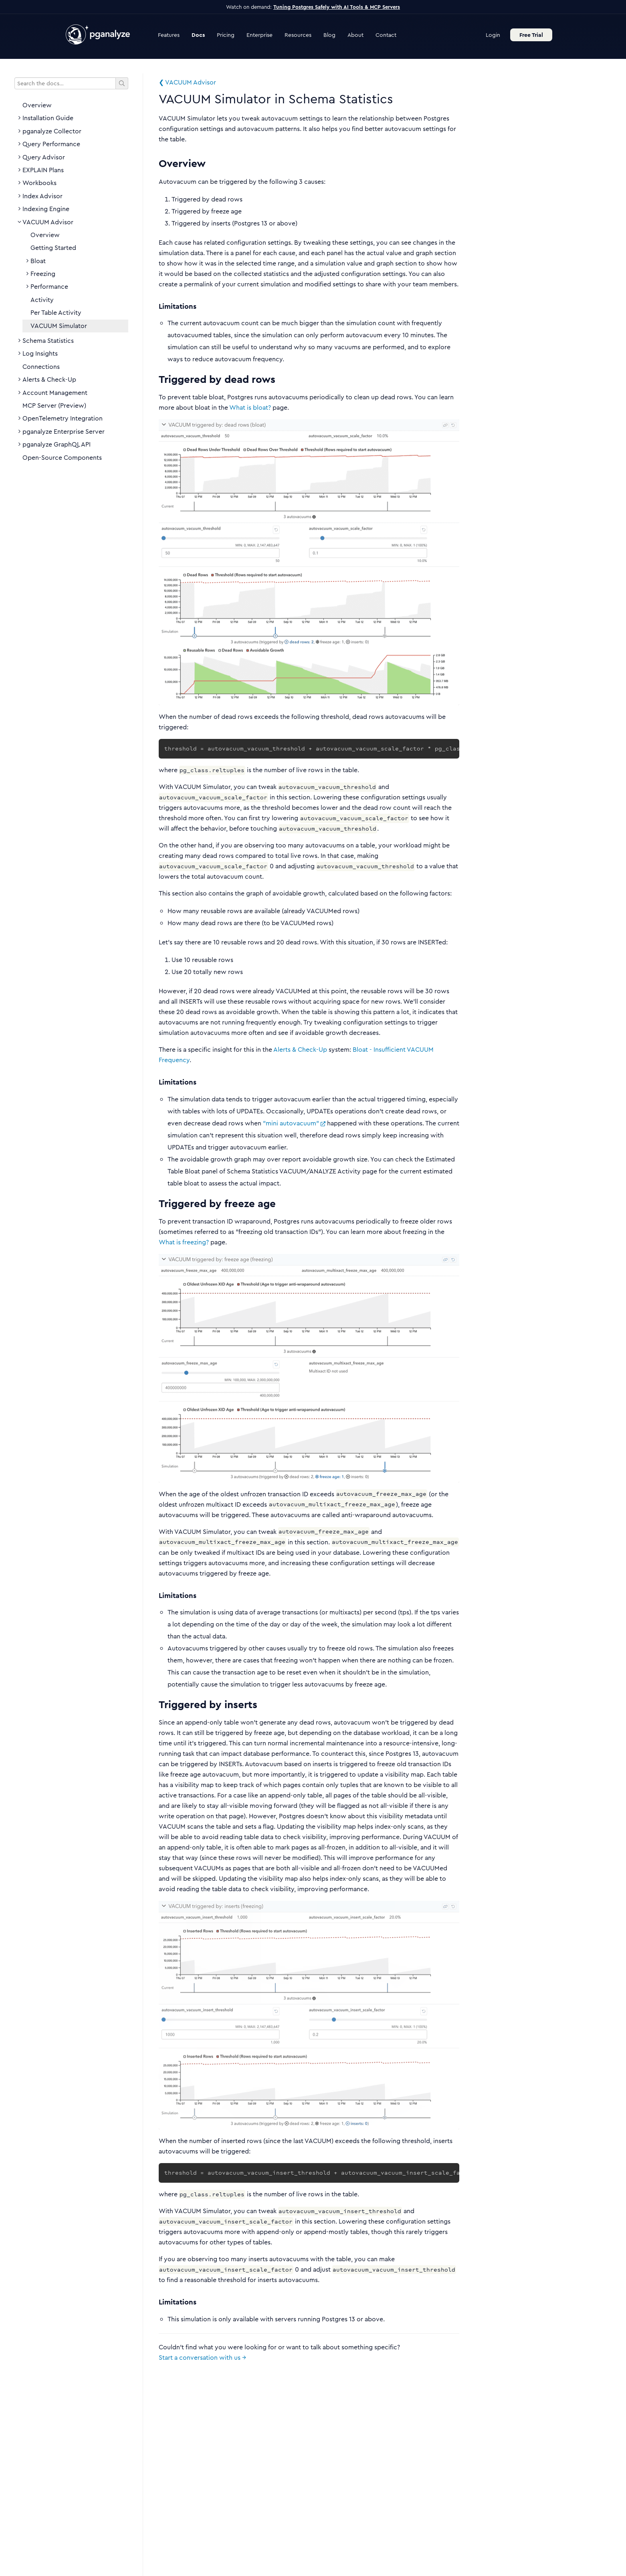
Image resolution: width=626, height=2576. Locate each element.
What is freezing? (184, 1242)
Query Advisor (43, 157)
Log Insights (40, 353)
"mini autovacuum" (294, 1123)
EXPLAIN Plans (43, 170)
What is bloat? (250, 407)
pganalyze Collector (51, 131)
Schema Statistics (48, 340)
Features (169, 35)
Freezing (42, 274)
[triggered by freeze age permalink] (155, 1203)
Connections (41, 366)
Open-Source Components (62, 457)
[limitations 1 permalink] (155, 1082)
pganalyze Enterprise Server (63, 431)
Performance (49, 286)
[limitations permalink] (155, 306)
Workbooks (39, 183)
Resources (298, 35)
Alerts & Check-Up (49, 379)
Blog (329, 35)
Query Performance (51, 144)
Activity (42, 300)
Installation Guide (47, 118)
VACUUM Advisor (47, 222)
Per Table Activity (55, 312)
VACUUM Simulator (58, 326)
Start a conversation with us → (202, 2357)
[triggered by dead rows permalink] (155, 379)
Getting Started (53, 248)
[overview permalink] (155, 163)
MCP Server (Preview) (54, 405)
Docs (198, 35)
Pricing (225, 35)
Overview (37, 105)
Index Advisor (42, 196)
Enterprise (259, 35)
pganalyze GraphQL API (56, 444)
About (355, 35)
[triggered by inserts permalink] (155, 1705)
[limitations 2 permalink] (155, 1596)
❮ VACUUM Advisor (187, 82)
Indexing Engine (45, 209)
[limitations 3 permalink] (155, 2302)
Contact (386, 35)
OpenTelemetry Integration (62, 418)
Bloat (38, 261)
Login (493, 35)
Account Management (54, 392)
